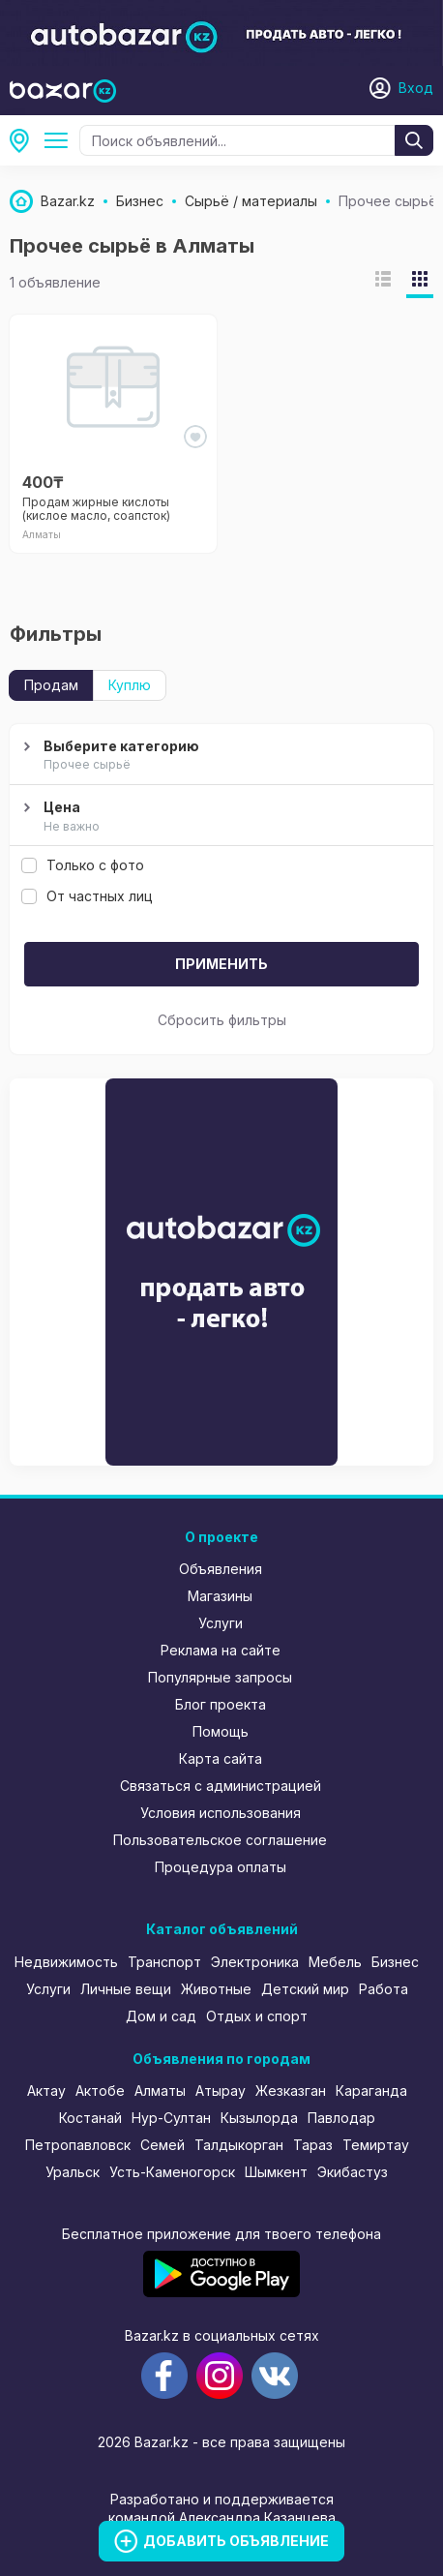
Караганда (371, 2090)
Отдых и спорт (257, 2016)
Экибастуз (352, 2172)
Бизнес (395, 1962)
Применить (221, 963)
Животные (216, 1989)
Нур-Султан (171, 2117)
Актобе (100, 2090)
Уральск (72, 2172)
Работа (383, 1989)
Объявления (220, 1569)
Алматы (25, 140)
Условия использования (220, 1812)
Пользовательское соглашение (220, 1840)
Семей (162, 2145)
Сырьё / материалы (59, 140)
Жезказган (290, 2090)
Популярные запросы (220, 1677)
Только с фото (82, 865)
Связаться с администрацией (220, 1785)
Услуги (220, 1623)
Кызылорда (259, 2117)
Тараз (313, 2145)
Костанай (90, 2117)
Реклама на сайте (221, 1650)
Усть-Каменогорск (172, 2172)
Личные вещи (125, 1989)
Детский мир (305, 1989)
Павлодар (341, 2117)
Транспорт (164, 1962)
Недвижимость (66, 1962)
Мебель (335, 1962)
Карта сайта (220, 1758)
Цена (219, 817)
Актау (46, 2090)
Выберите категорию (219, 756)
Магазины (220, 1596)
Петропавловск (78, 2145)
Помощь (220, 1731)
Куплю (129, 685)
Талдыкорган (238, 2145)
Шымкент (276, 2172)
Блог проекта (220, 1704)
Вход (416, 87)
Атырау (220, 2090)
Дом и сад (161, 2016)
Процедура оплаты (220, 1867)
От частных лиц (87, 896)
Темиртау (375, 2145)
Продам (51, 685)
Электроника (255, 1962)
